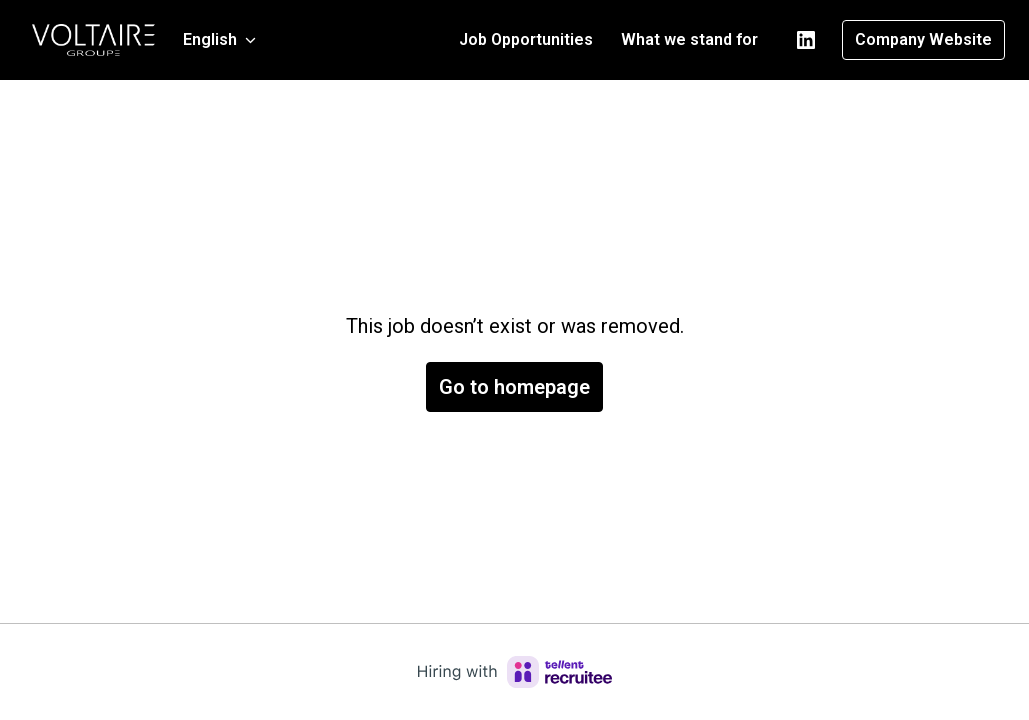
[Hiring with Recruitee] (515, 672)
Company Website (923, 39)
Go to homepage (514, 387)
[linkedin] (806, 40)
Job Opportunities (526, 39)
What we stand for (689, 39)
